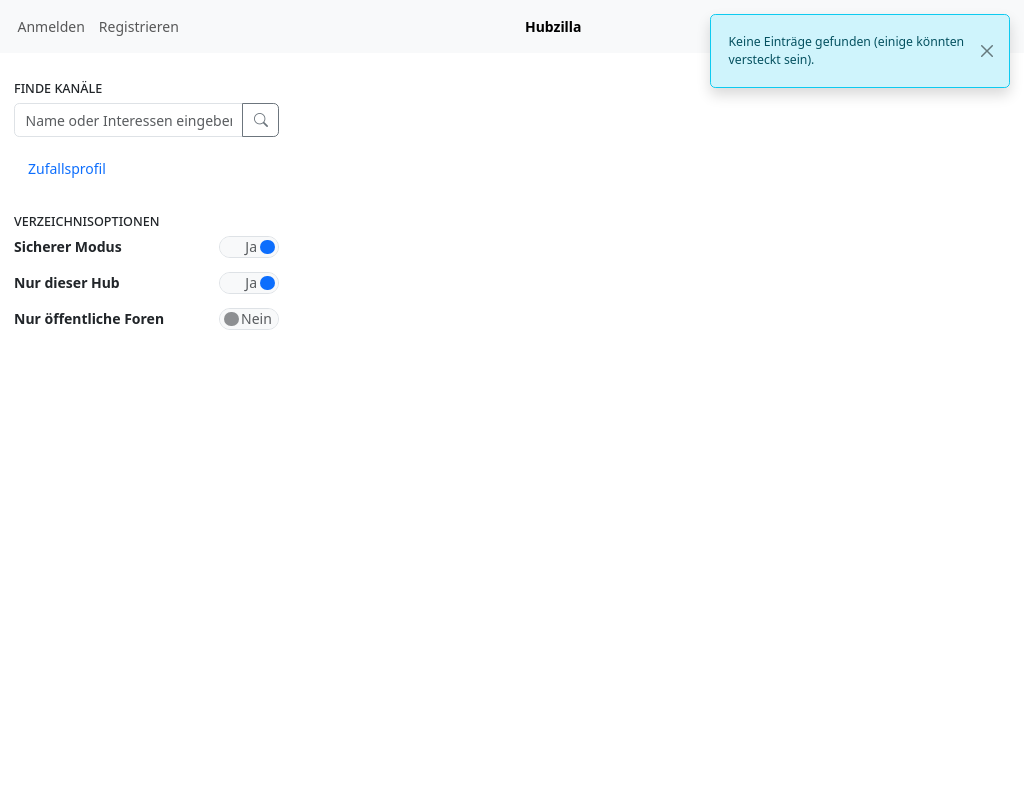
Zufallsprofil (67, 168)
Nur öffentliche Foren (89, 318)
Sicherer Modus (68, 246)
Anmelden (51, 26)
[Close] (987, 51)
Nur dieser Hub (67, 282)
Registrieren (139, 26)
